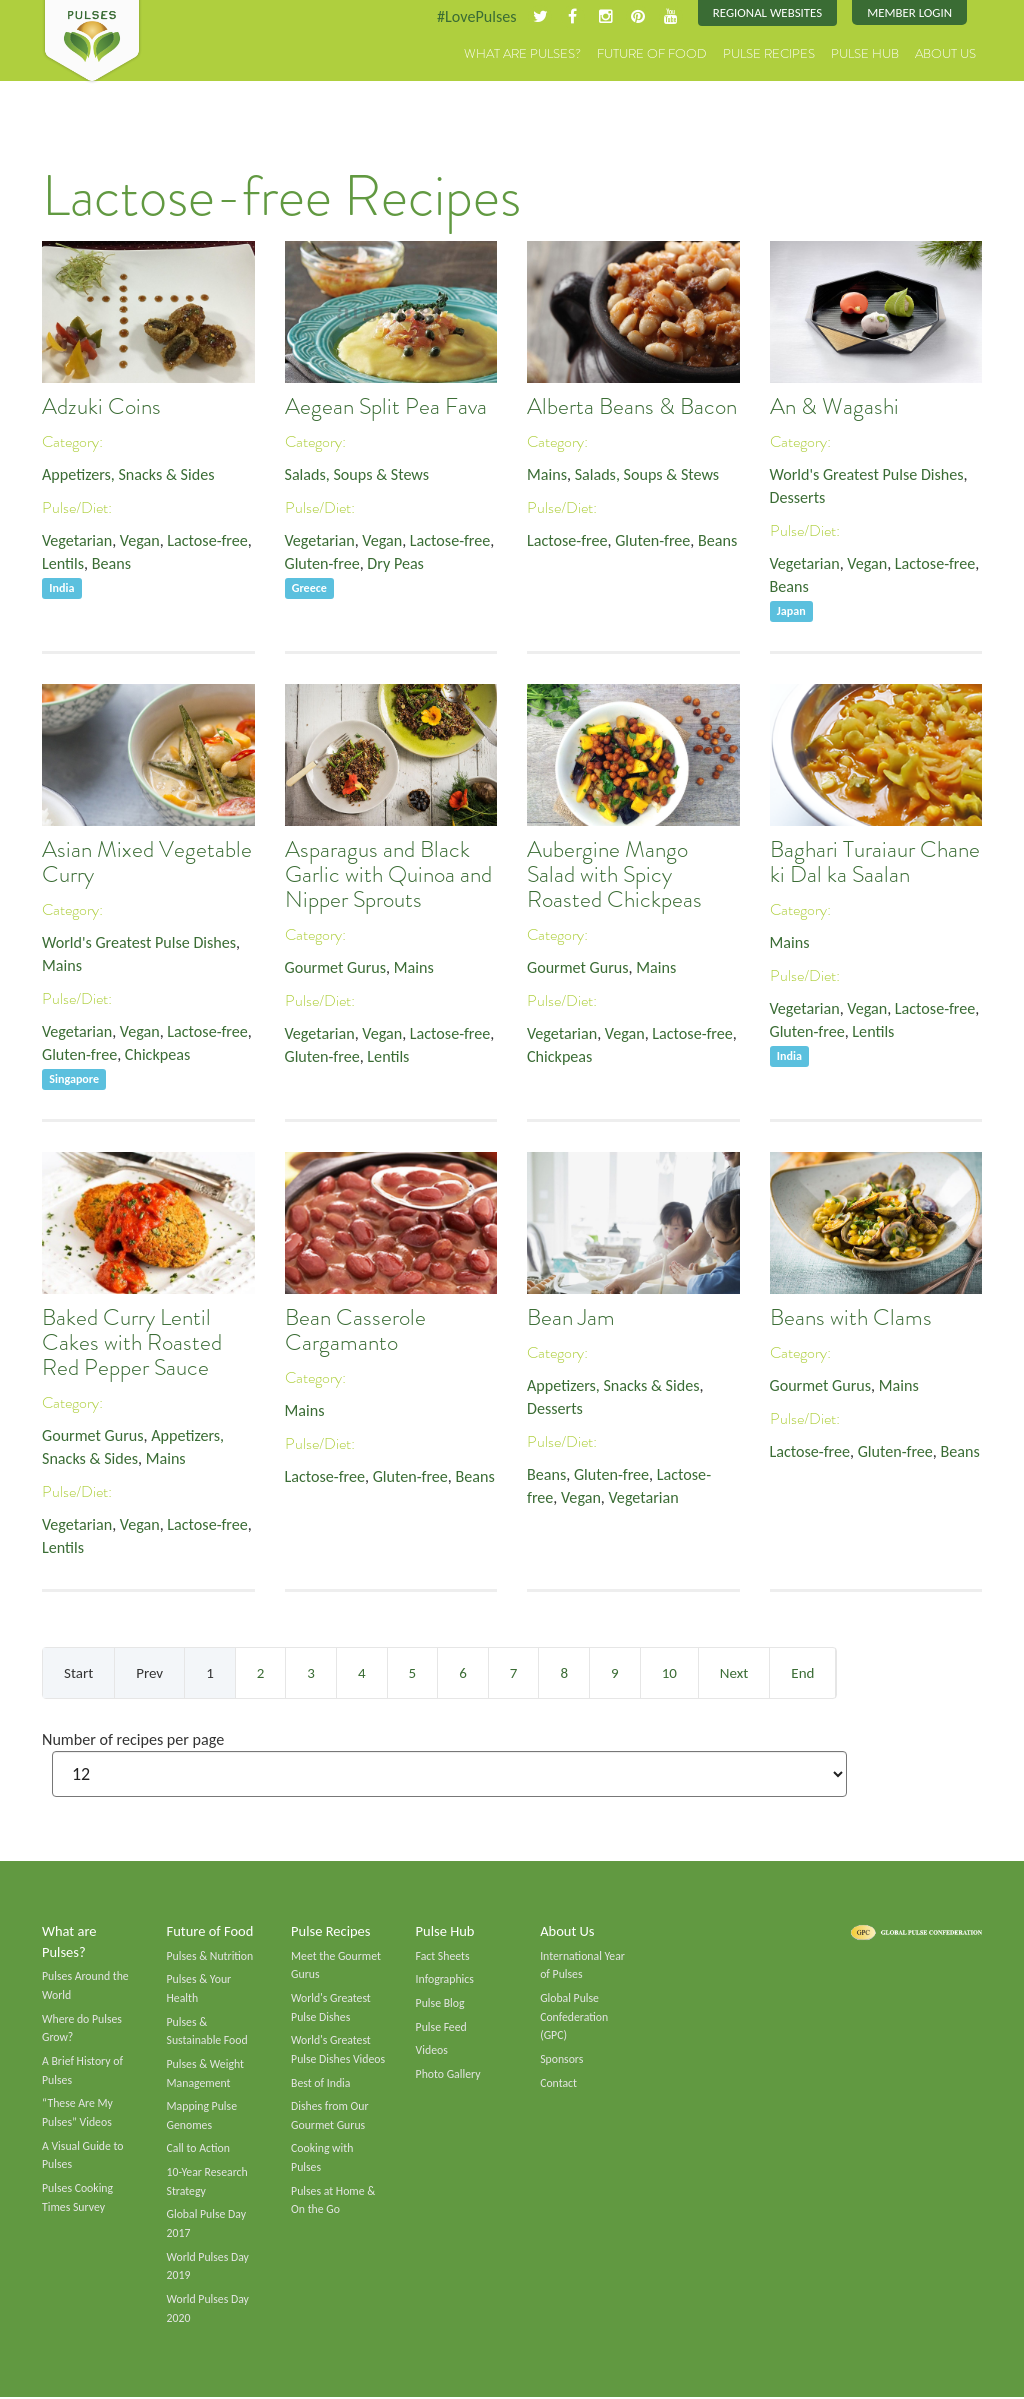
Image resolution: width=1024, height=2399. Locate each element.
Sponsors (561, 2060)
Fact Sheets (443, 1956)
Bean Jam (571, 1318)
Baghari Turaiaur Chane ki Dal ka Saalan (875, 863)
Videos (432, 2051)
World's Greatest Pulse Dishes (867, 474)
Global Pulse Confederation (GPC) (574, 2016)
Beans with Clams (851, 1318)
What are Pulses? (522, 54)
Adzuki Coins (101, 407)
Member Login (909, 12)
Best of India (321, 2083)
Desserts (798, 497)
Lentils (63, 563)
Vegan (140, 540)
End (802, 1673)
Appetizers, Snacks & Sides (128, 474)
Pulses (92, 42)
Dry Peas (396, 563)
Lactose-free (208, 540)
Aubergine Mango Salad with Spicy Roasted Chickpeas (614, 875)
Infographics (445, 1980)
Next (734, 1673)
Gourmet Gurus (336, 967)
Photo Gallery (448, 2075)
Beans (111, 563)
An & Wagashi (834, 407)
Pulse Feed (441, 2027)
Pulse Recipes (769, 54)
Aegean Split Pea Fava (386, 407)
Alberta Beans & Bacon (632, 407)
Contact (558, 2083)
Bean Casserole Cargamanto (355, 1331)
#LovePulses (475, 16)
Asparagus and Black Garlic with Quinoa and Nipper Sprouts (388, 875)
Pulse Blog (440, 2003)
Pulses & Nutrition (210, 1956)
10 (669, 1673)
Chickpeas (158, 1054)
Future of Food (652, 54)
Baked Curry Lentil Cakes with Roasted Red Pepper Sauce (132, 1343)
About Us (945, 54)
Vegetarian (77, 540)
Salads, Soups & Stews (357, 474)
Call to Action (199, 2150)
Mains (547, 474)
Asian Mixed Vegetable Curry (147, 863)
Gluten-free (323, 563)
